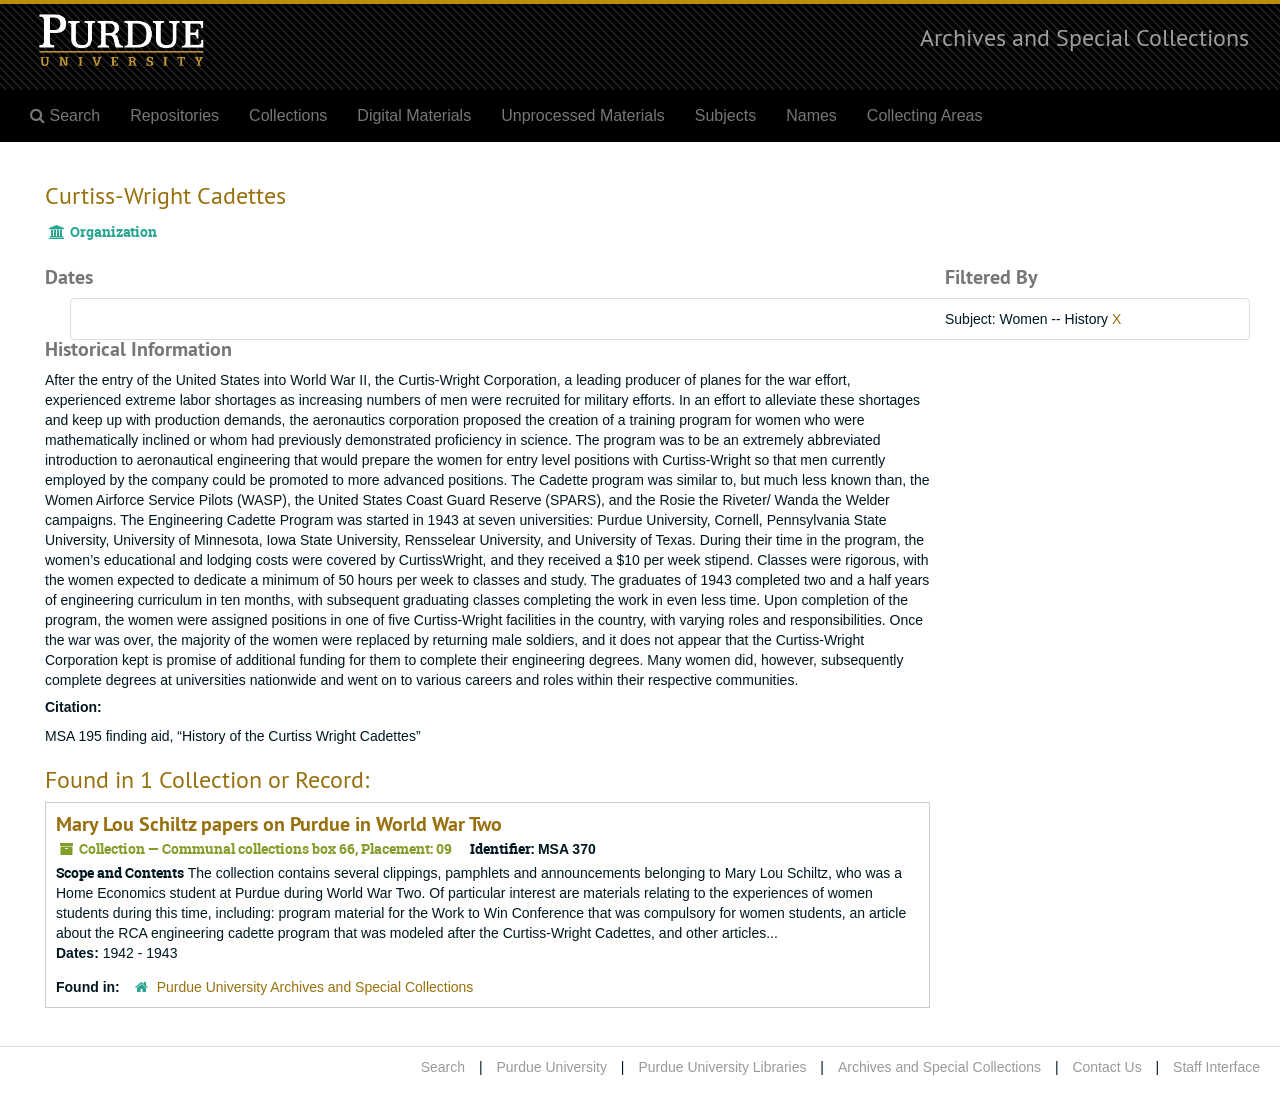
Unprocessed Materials (583, 115)
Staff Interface (1216, 1067)
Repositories (174, 115)
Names (811, 115)
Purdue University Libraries (722, 1067)
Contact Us (1106, 1067)
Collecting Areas (925, 115)
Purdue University (551, 1067)
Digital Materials (414, 115)
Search (443, 1067)
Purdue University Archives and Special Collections (315, 987)
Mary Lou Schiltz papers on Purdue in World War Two (279, 824)
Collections (288, 115)
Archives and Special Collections (1084, 37)
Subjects (725, 115)
